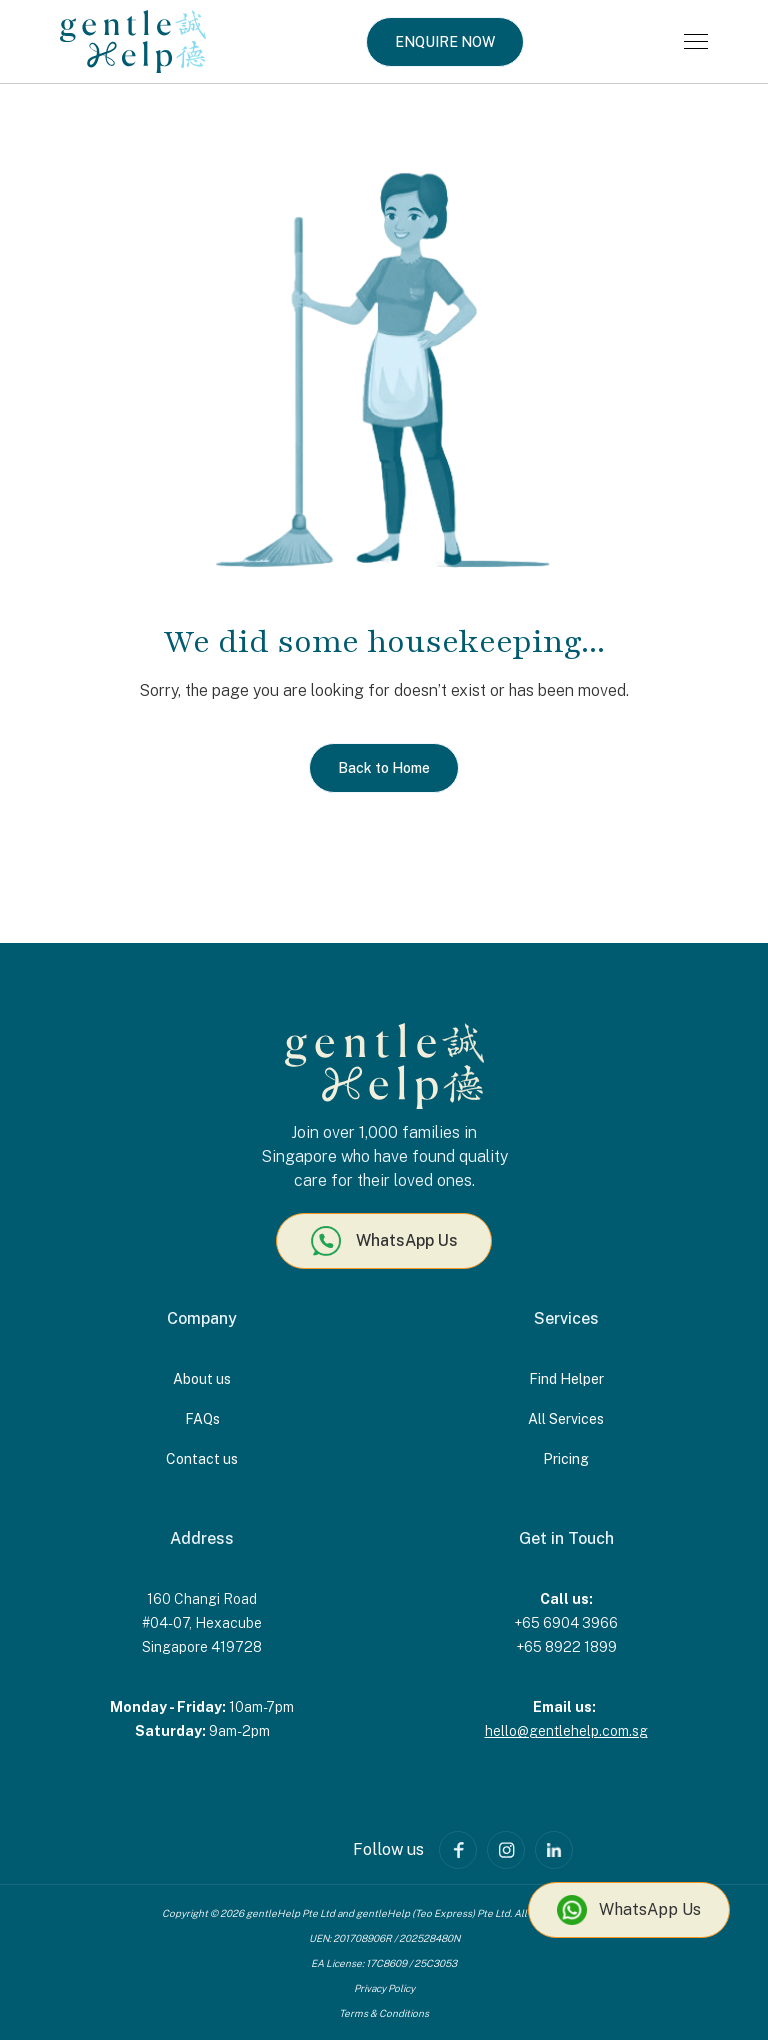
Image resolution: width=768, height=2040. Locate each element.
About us (202, 1379)
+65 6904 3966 (566, 1623)
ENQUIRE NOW (445, 42)
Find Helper (566, 1379)
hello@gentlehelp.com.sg (566, 1731)
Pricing (566, 1459)
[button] (696, 41)
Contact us (202, 1459)
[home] (133, 41)
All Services (566, 1419)
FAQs (202, 1419)
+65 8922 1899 (566, 1647)
